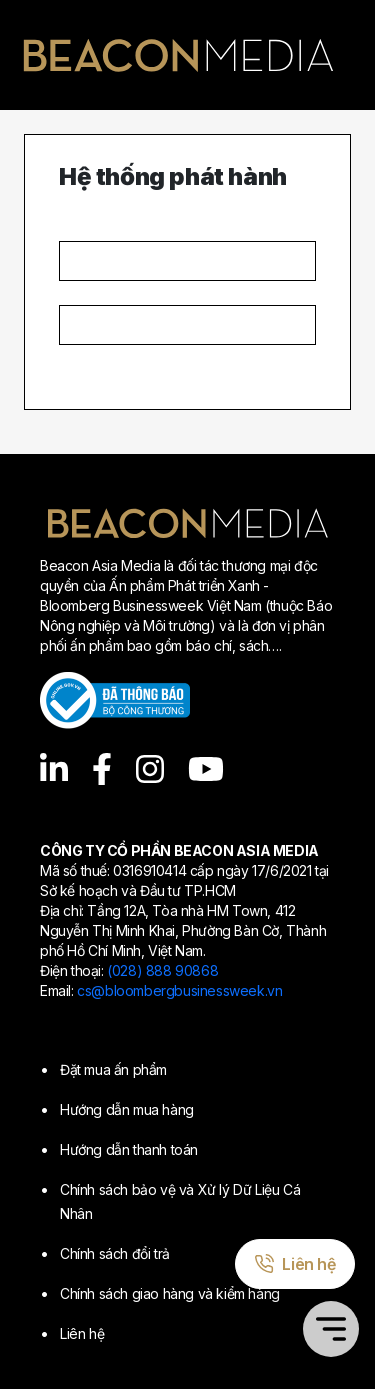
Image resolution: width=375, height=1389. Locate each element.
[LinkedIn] (54, 769)
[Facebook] (102, 769)
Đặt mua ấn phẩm (113, 1069)
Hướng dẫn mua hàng (127, 1109)
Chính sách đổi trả (115, 1253)
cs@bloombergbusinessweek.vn (179, 990)
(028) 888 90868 (162, 970)
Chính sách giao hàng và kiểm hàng (170, 1293)
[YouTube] (206, 769)
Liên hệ (82, 1333)
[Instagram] (150, 769)
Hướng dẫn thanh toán (129, 1149)
